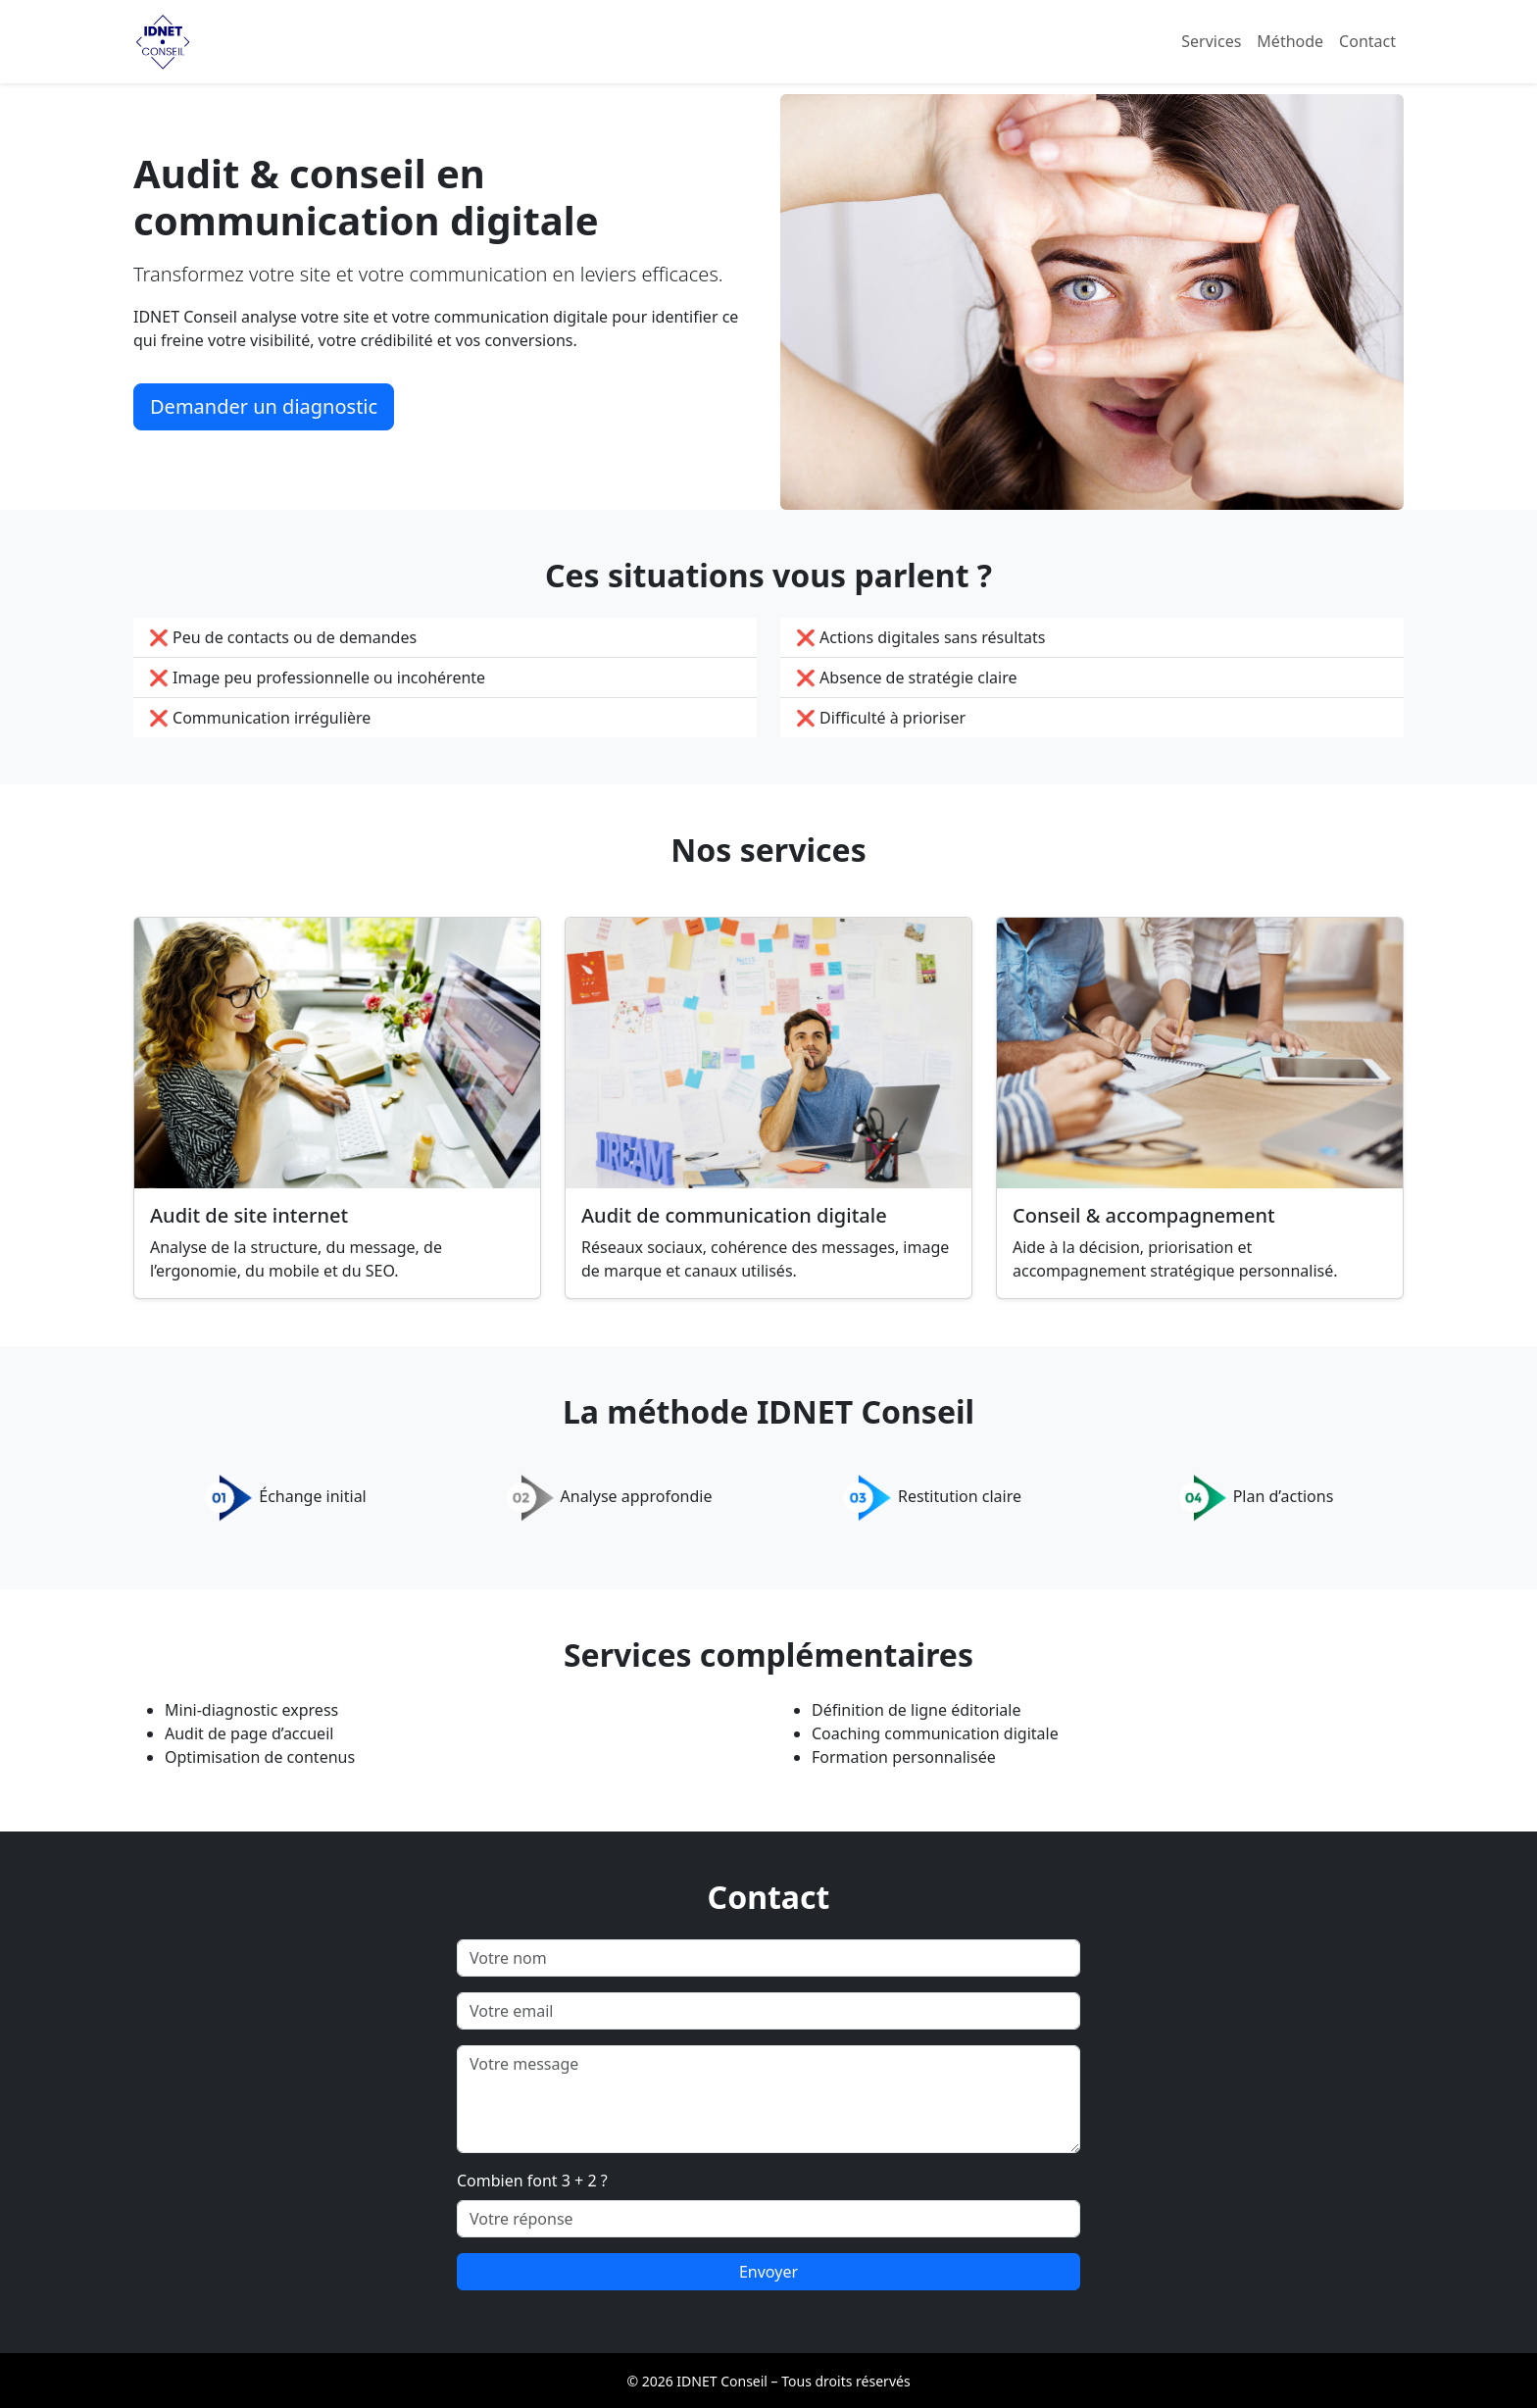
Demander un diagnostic (263, 406)
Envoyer (768, 2272)
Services (1211, 41)
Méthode (1290, 41)
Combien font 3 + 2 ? (532, 2180)
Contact (1367, 41)
